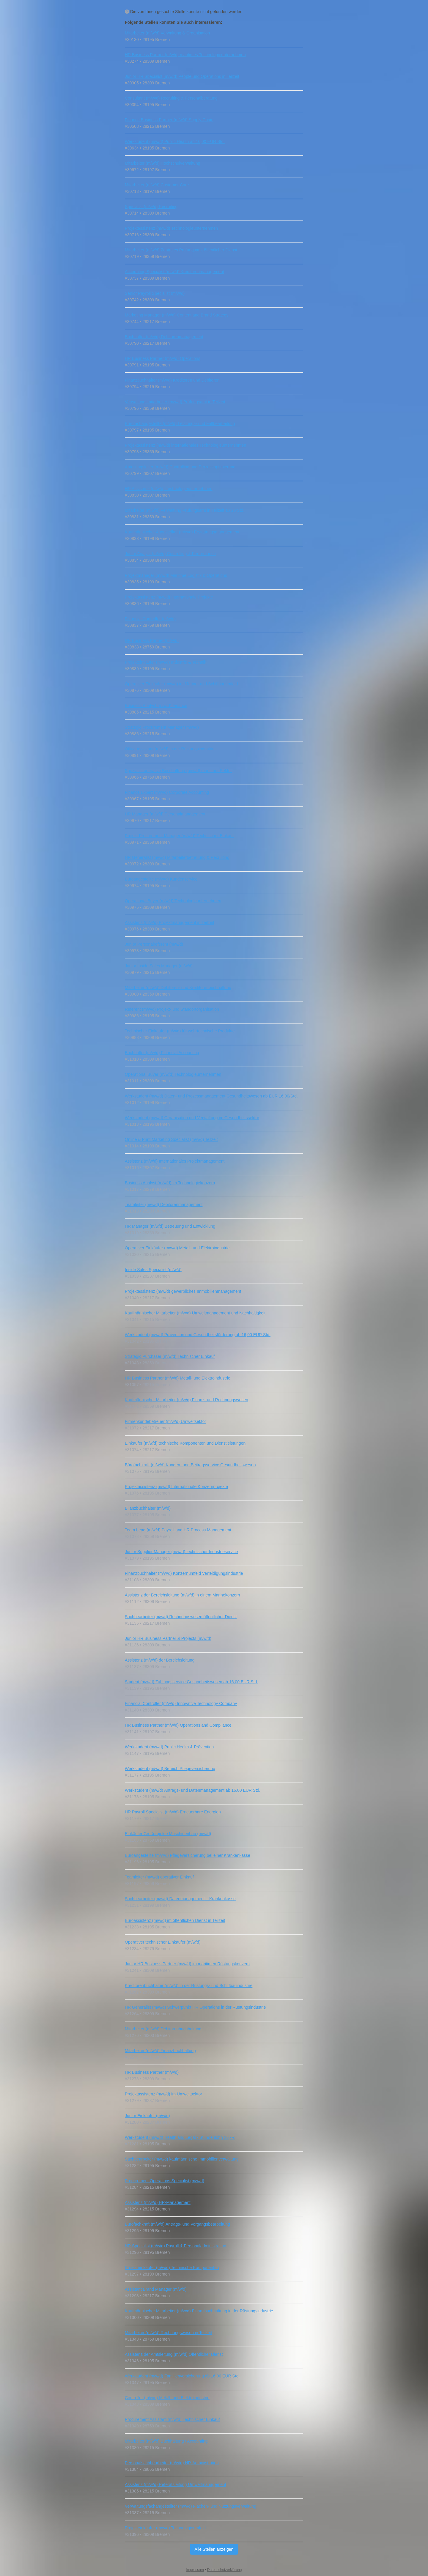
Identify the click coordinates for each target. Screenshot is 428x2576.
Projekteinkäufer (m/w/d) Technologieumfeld (165, 2527)
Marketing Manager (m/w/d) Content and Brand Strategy (177, 315)
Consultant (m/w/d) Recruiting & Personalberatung (171, 98)
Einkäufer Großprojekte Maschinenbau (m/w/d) (168, 1833)
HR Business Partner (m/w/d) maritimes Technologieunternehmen (185, 54)
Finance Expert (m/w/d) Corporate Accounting (167, 792)
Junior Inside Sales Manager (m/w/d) (159, 965)
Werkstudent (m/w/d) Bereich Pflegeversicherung (170, 1768)
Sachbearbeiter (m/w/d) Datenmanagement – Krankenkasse (180, 1898)
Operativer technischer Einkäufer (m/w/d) (162, 1942)
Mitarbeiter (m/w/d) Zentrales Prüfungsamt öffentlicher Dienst (181, 250)
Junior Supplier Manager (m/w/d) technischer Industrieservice (181, 1551)
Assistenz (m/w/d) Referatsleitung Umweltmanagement (175, 2484)
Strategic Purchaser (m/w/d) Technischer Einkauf (170, 1356)
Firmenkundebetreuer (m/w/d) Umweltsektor (165, 1421)
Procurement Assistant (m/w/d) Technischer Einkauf (172, 2419)
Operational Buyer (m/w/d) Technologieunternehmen (173, 900)
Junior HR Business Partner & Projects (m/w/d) (168, 1638)
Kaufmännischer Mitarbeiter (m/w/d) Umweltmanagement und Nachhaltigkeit (195, 1313)
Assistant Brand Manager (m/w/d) (156, 2289)
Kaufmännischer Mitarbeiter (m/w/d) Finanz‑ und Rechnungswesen (186, 1399)
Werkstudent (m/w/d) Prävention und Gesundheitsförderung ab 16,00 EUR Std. (197, 1334)
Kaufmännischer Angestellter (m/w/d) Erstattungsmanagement (182, 532)
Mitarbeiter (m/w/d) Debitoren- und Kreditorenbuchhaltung (178, 987)
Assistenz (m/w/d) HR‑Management (158, 2202)
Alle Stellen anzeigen (214, 2549)
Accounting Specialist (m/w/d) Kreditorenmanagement (174, 271)
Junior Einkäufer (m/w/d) (147, 2115)
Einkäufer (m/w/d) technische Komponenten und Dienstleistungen (185, 1443)
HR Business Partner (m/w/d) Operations (162, 358)
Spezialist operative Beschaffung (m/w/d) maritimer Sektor (178, 770)
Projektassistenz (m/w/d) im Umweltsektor (163, 2094)
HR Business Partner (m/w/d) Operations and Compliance (178, 1725)
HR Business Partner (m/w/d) (152, 640)
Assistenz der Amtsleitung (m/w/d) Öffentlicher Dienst (174, 2354)
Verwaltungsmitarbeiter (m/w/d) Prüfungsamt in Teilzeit (175, 401)
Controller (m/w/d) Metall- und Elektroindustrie (167, 2397)
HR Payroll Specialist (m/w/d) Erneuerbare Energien (173, 1812)
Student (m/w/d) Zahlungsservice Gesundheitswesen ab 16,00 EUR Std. (191, 1681)
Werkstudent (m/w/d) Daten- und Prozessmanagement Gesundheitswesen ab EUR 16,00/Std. (211, 1096)
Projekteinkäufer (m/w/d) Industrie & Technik (165, 662)
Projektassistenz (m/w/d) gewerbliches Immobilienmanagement (183, 1291)
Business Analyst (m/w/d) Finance (156, 705)
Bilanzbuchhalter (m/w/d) (148, 1508)
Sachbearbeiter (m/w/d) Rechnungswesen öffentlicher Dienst (181, 1616)
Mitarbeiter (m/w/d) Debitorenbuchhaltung (163, 2029)
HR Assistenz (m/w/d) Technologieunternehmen (169, 488)
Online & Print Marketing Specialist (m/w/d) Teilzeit (171, 1139)
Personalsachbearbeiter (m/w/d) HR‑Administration (172, 2462)
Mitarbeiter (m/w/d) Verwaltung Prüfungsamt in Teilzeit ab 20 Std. (184, 510)
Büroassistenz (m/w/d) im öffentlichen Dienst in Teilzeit (175, 1920)
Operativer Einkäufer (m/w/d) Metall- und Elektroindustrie (177, 1248)
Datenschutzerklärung (224, 2570)
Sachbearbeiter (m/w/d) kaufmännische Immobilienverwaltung (182, 2159)
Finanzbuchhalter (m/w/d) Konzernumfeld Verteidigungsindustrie (184, 1573)
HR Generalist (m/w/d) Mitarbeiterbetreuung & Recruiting (177, 857)
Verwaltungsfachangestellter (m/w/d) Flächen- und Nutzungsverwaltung (190, 2506)
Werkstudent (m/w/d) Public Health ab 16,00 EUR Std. (175, 141)
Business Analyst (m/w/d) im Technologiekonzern (170, 1182)
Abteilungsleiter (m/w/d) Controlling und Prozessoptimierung (180, 467)
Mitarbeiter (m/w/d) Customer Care (157, 184)
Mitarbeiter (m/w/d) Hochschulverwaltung (162, 163)
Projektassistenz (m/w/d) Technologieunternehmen (171, 228)
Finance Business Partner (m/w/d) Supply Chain (169, 119)
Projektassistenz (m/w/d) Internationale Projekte (169, 597)
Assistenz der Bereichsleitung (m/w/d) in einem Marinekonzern (182, 1595)
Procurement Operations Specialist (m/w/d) (164, 2180)
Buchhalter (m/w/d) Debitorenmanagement (164, 336)
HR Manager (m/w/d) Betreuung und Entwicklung (170, 1226)
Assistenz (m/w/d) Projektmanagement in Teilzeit (169, 922)
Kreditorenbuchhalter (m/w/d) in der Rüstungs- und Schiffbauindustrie (188, 1985)
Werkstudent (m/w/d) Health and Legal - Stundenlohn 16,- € (180, 2137)
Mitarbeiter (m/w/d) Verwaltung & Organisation (167, 33)
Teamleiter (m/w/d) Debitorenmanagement (163, 1204)
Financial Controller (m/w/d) (150, 618)
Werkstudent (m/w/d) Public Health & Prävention (169, 1746)
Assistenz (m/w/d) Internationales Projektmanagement (174, 1161)
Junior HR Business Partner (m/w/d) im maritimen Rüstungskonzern (187, 1963)
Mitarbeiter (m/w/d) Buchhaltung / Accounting (166, 2441)
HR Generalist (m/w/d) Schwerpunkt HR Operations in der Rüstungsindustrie (195, 2007)
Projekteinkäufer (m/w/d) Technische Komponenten (172, 2267)
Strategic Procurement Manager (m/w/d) (162, 727)
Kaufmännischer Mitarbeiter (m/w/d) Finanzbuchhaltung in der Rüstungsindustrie (199, 2311)
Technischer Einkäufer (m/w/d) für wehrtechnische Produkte (180, 1031)
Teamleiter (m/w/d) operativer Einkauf (159, 1877)
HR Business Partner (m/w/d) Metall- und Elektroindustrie (177, 1378)
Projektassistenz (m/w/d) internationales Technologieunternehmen (185, 445)
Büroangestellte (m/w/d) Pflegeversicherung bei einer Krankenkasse (187, 1855)
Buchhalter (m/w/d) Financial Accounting (162, 1052)
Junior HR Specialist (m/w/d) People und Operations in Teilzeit (182, 76)
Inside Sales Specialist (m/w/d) (153, 1269)
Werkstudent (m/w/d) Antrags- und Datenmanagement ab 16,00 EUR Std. (192, 1790)
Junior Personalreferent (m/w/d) (154, 944)
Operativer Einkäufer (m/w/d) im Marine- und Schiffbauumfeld (181, 683)
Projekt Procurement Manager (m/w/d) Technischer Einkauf (179, 835)
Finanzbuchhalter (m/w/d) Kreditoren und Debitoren (172, 380)
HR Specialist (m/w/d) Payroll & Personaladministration (175, 2245)
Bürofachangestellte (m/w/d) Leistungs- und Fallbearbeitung (180, 423)
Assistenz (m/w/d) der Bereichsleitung (159, 1660)
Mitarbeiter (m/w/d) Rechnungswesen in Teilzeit (168, 2332)
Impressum (195, 2570)
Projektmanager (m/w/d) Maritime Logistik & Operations (176, 575)
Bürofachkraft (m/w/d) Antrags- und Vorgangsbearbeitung (177, 2224)
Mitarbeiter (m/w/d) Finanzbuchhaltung (160, 2050)
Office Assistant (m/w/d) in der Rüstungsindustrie (170, 749)
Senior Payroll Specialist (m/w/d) (155, 293)
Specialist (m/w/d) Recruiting (151, 206)
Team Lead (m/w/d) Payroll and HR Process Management (178, 1530)
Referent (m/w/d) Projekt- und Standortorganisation (172, 1009)
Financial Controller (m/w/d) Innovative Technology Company (181, 1703)
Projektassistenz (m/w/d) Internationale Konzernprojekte (176, 1486)
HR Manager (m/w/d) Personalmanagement (165, 814)
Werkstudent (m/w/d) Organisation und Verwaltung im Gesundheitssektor (192, 1117)
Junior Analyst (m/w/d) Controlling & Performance (170, 553)
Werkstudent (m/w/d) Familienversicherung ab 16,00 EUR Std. (182, 2376)
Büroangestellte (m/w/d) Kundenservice (161, 879)
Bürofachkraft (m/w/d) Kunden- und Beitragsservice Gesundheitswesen (190, 1464)
